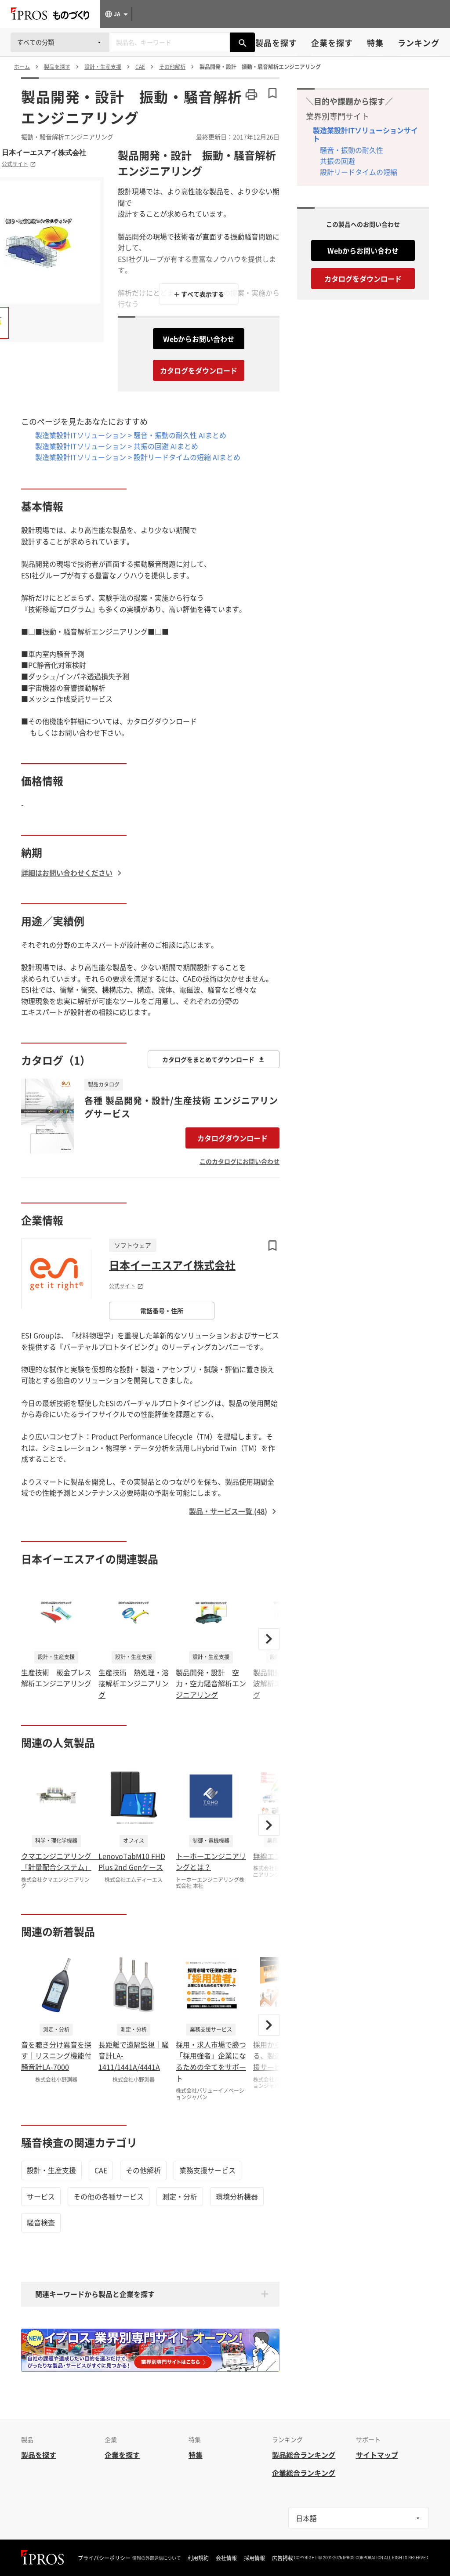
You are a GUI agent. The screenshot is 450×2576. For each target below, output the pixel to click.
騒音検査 (41, 2222)
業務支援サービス (207, 2170)
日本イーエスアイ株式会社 (44, 152)
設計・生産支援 (51, 2170)
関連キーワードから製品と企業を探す (95, 2294)
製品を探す (276, 43)
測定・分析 (179, 2196)
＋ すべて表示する (199, 294)
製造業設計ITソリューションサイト (365, 134)
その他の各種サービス (108, 2196)
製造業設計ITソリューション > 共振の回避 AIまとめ (116, 446)
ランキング (418, 43)
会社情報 (226, 2558)
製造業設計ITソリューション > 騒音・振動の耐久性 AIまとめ (130, 435)
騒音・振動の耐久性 (351, 150)
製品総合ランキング (303, 2454)
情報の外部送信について (156, 2558)
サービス (41, 2196)
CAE (100, 2170)
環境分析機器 (237, 2196)
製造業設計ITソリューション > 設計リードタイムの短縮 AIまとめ (137, 457)
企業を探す (332, 43)
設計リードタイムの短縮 (358, 172)
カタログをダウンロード (198, 370)
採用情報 (254, 2558)
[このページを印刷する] (251, 94)
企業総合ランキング (303, 2472)
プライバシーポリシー (104, 2558)
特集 (375, 43)
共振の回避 (337, 161)
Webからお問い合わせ (198, 338)
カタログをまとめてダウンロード (213, 1059)
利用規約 (198, 2558)
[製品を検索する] (242, 42)
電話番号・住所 (161, 1310)
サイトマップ (377, 2454)
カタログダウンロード (232, 1138)
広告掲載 (282, 2558)
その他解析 (143, 2170)
